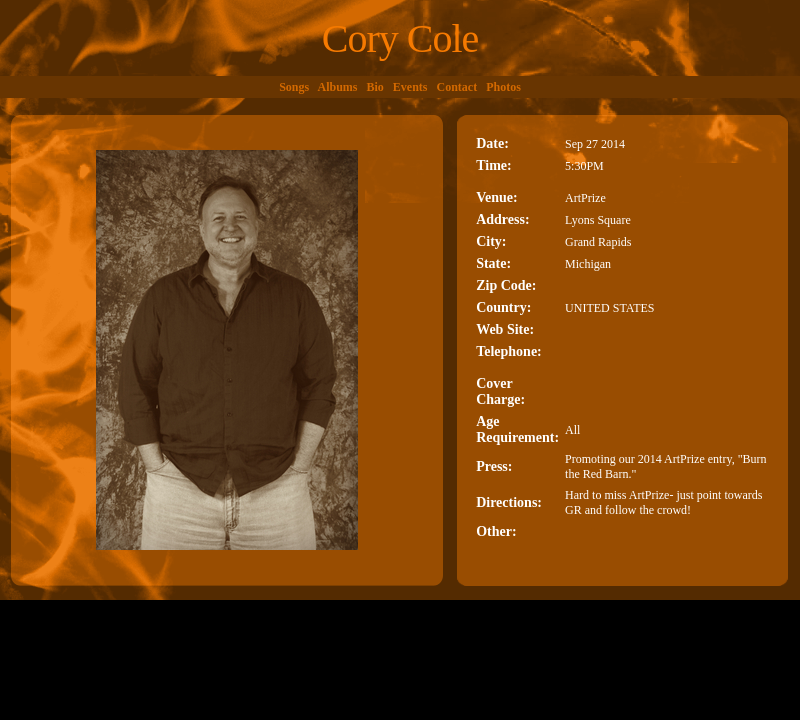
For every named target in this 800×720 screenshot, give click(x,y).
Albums (337, 87)
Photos (503, 87)
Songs (294, 87)
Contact (457, 87)
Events (410, 87)
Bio (375, 87)
